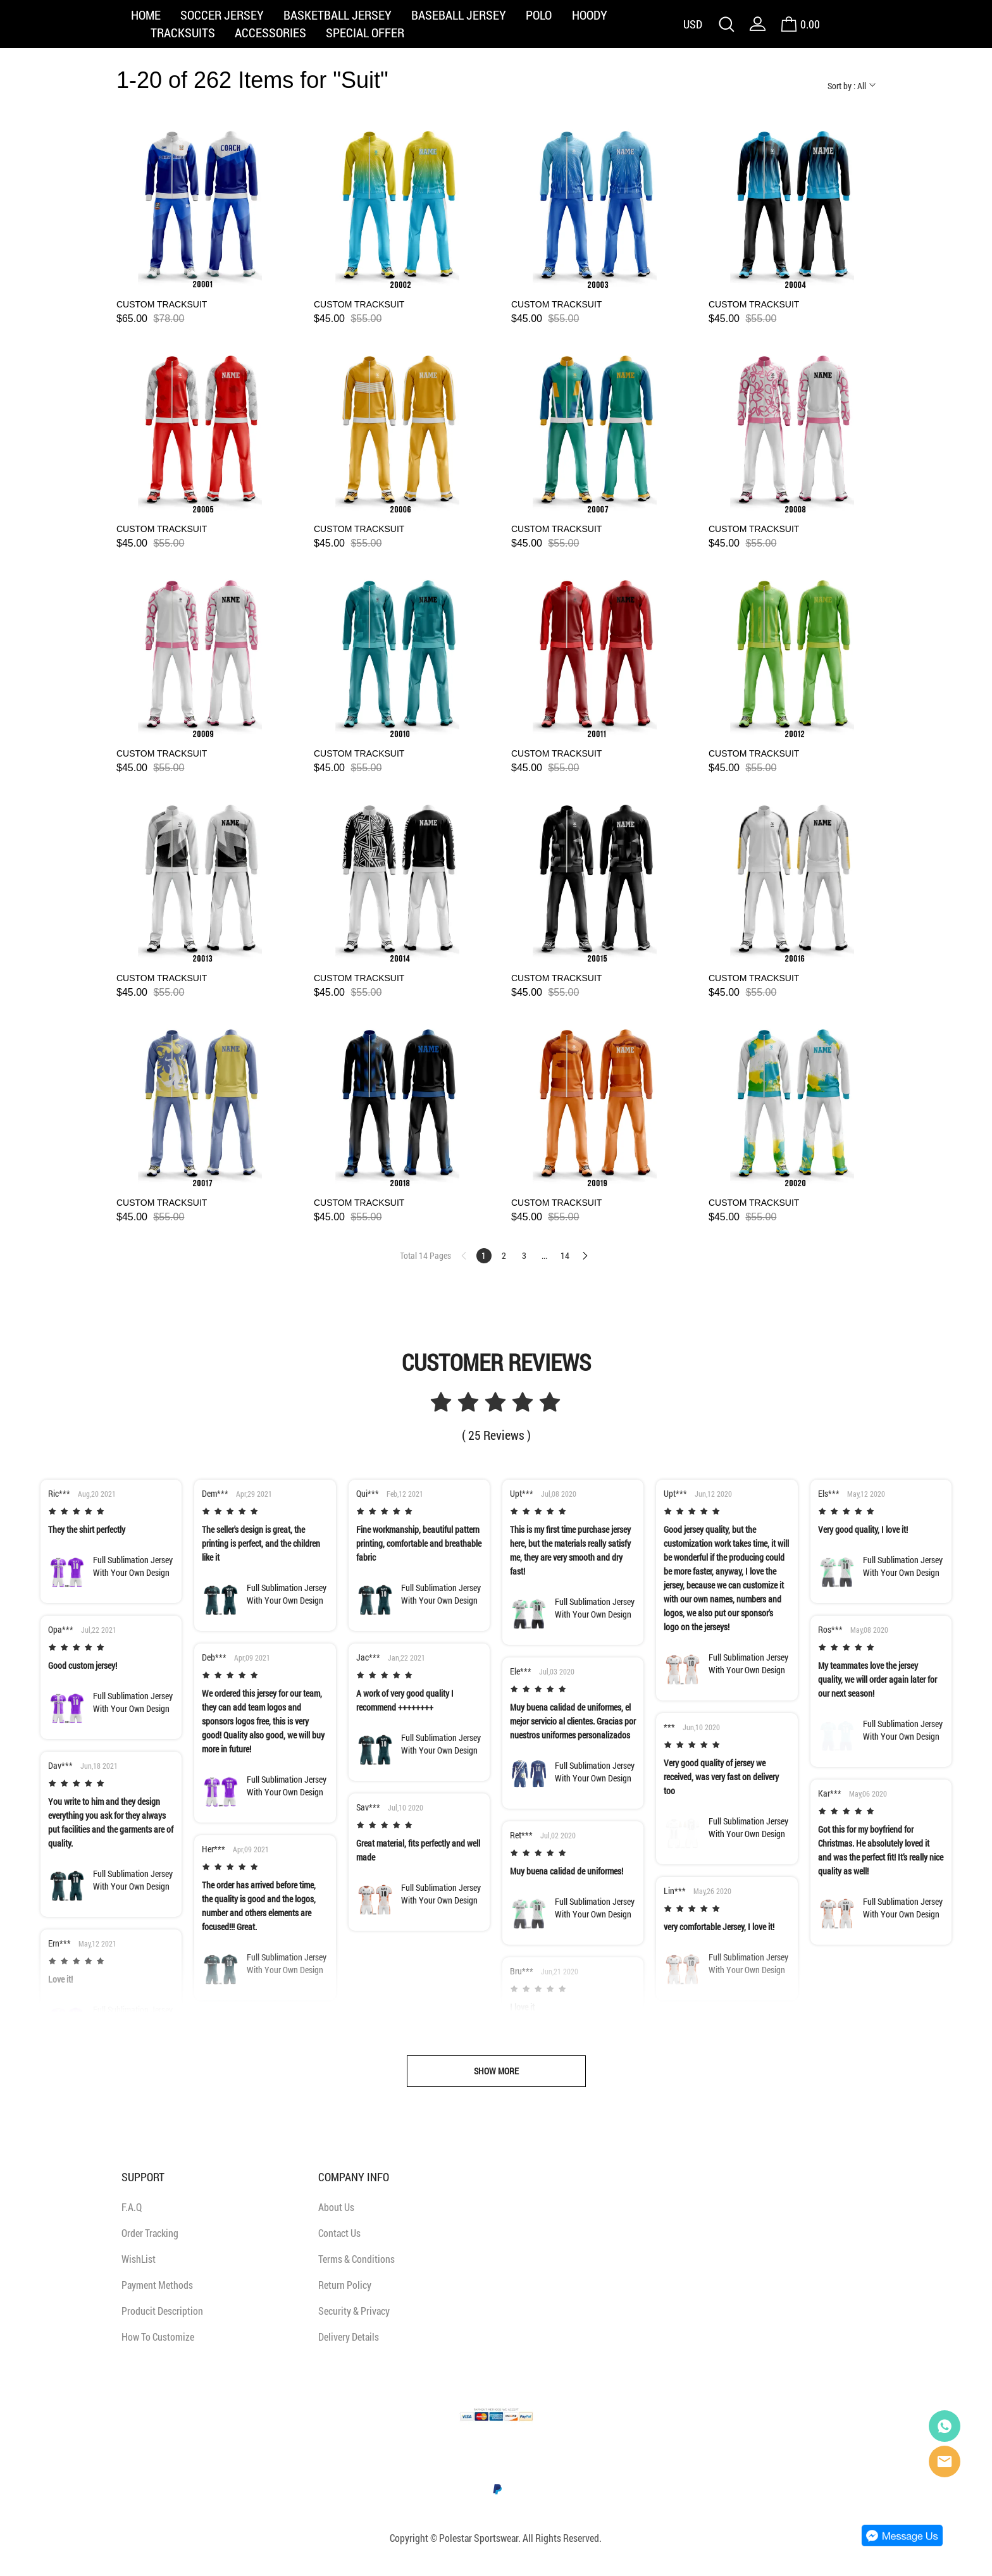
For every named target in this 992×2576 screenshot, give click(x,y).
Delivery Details (348, 2336)
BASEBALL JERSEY (458, 14)
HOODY (589, 14)
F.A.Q (131, 2207)
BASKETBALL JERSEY (337, 14)
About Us (336, 2207)
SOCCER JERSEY (222, 14)
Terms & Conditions (356, 2258)
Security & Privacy (354, 2310)
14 (565, 1255)
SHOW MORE (496, 2071)
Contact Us (339, 2232)
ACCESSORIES (270, 32)
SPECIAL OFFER (365, 32)
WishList (138, 2258)
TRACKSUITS (183, 32)
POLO (539, 14)
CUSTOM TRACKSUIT (161, 304)
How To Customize (157, 2336)
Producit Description (162, 2310)
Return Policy (344, 2284)
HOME (146, 14)
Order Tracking (149, 2232)
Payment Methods (157, 2284)
